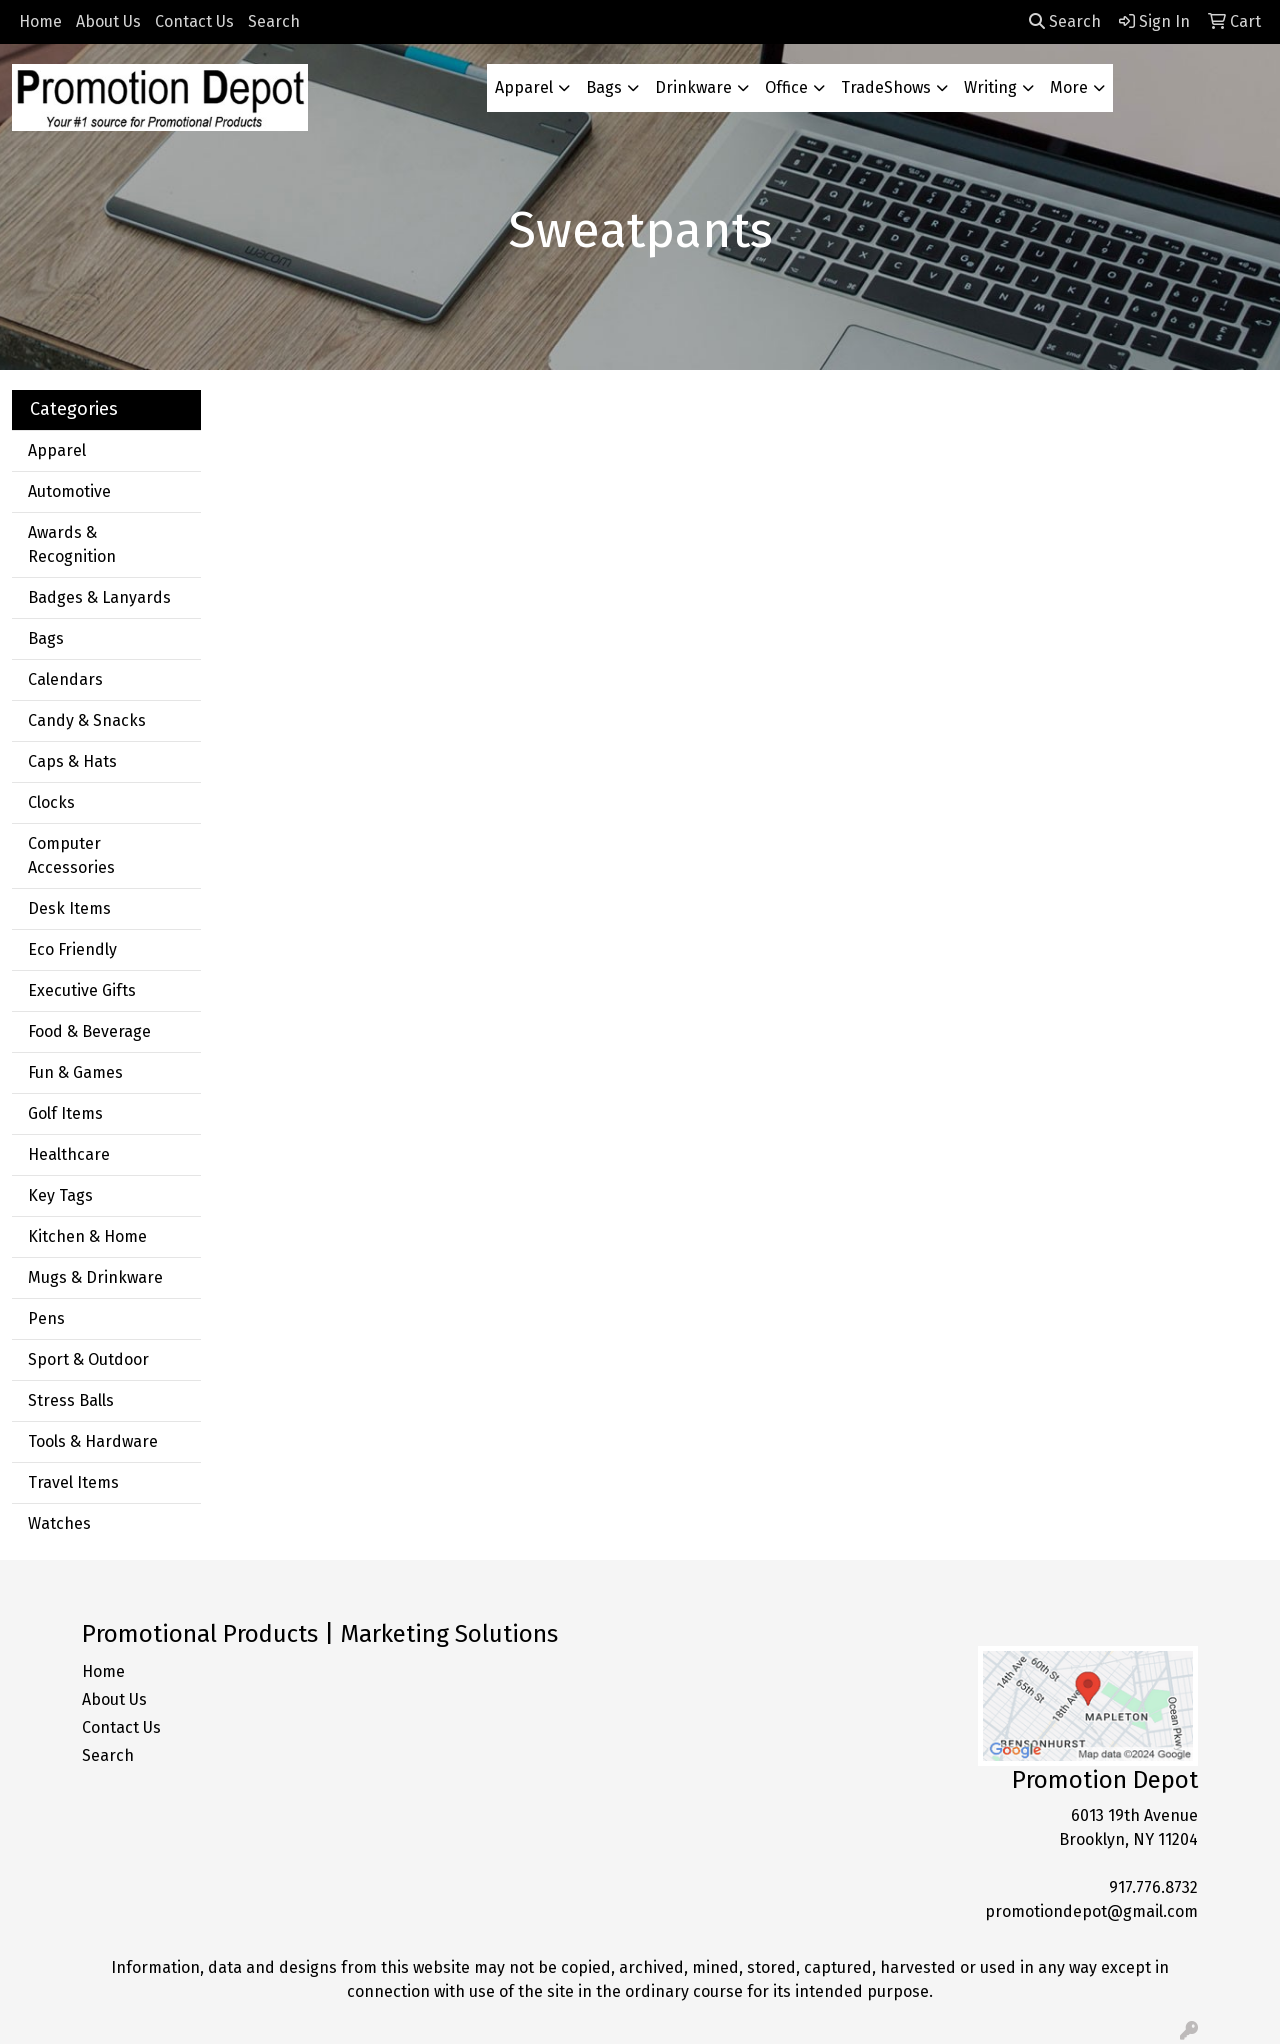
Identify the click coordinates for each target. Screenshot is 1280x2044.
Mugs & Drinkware (95, 1277)
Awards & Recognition (72, 544)
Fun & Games (75, 1072)
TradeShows (886, 87)
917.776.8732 (1153, 1887)
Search (274, 21)
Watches (59, 1523)
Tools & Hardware (93, 1441)
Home (40, 21)
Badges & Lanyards (99, 597)
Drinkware (693, 87)
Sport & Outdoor (88, 1359)
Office (786, 87)
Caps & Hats (72, 761)
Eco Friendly (72, 949)
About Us (108, 21)
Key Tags (60, 1195)
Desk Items (69, 908)
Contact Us (194, 21)
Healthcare (69, 1154)
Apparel (524, 87)
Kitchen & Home (87, 1236)
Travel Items (73, 1482)
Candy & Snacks (87, 720)
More (1069, 87)
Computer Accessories (71, 855)
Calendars (65, 679)
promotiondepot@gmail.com (1091, 1911)
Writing (990, 87)
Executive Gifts (82, 990)
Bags (604, 87)
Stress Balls (71, 1400)
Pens (46, 1318)
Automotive (69, 491)
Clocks (51, 802)
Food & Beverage (89, 1031)
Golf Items (65, 1113)
